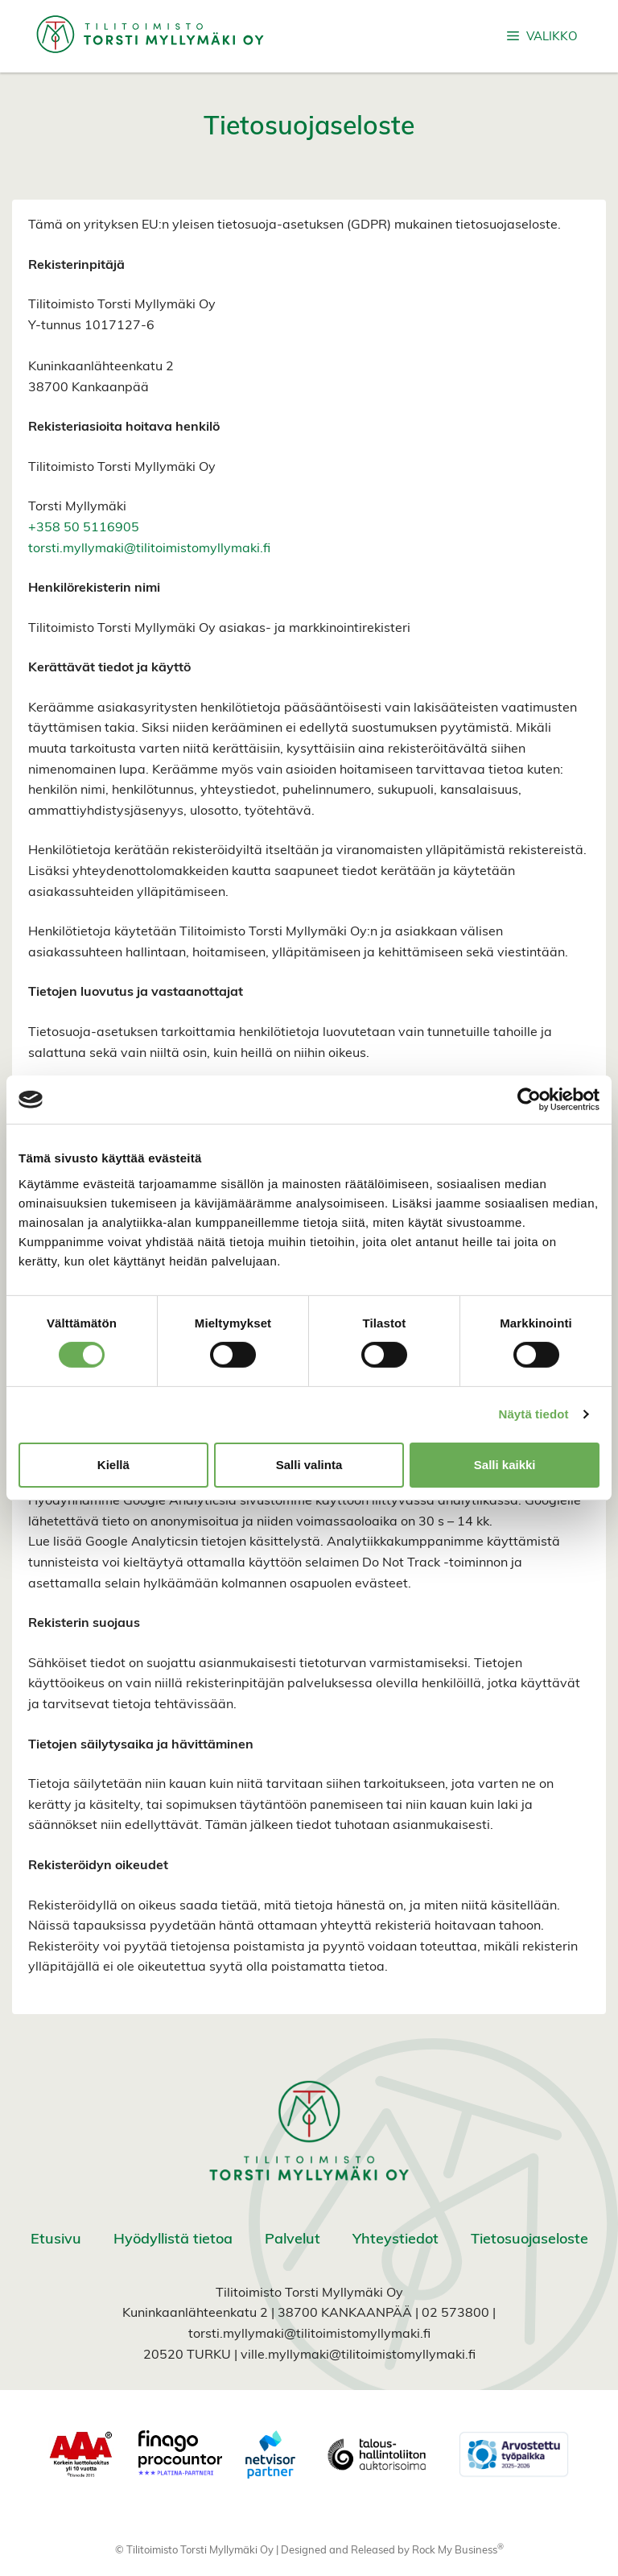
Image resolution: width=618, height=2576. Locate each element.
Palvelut (292, 2240)
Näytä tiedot (534, 1414)
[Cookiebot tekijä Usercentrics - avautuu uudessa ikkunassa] (529, 1100)
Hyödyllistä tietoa (173, 2240)
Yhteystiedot (395, 2240)
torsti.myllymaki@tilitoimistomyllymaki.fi (149, 549)
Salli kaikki (505, 1465)
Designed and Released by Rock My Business (389, 2550)
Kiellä (113, 1465)
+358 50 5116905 (83, 528)
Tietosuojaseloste (529, 2240)
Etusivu (56, 2240)
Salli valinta (309, 1465)
